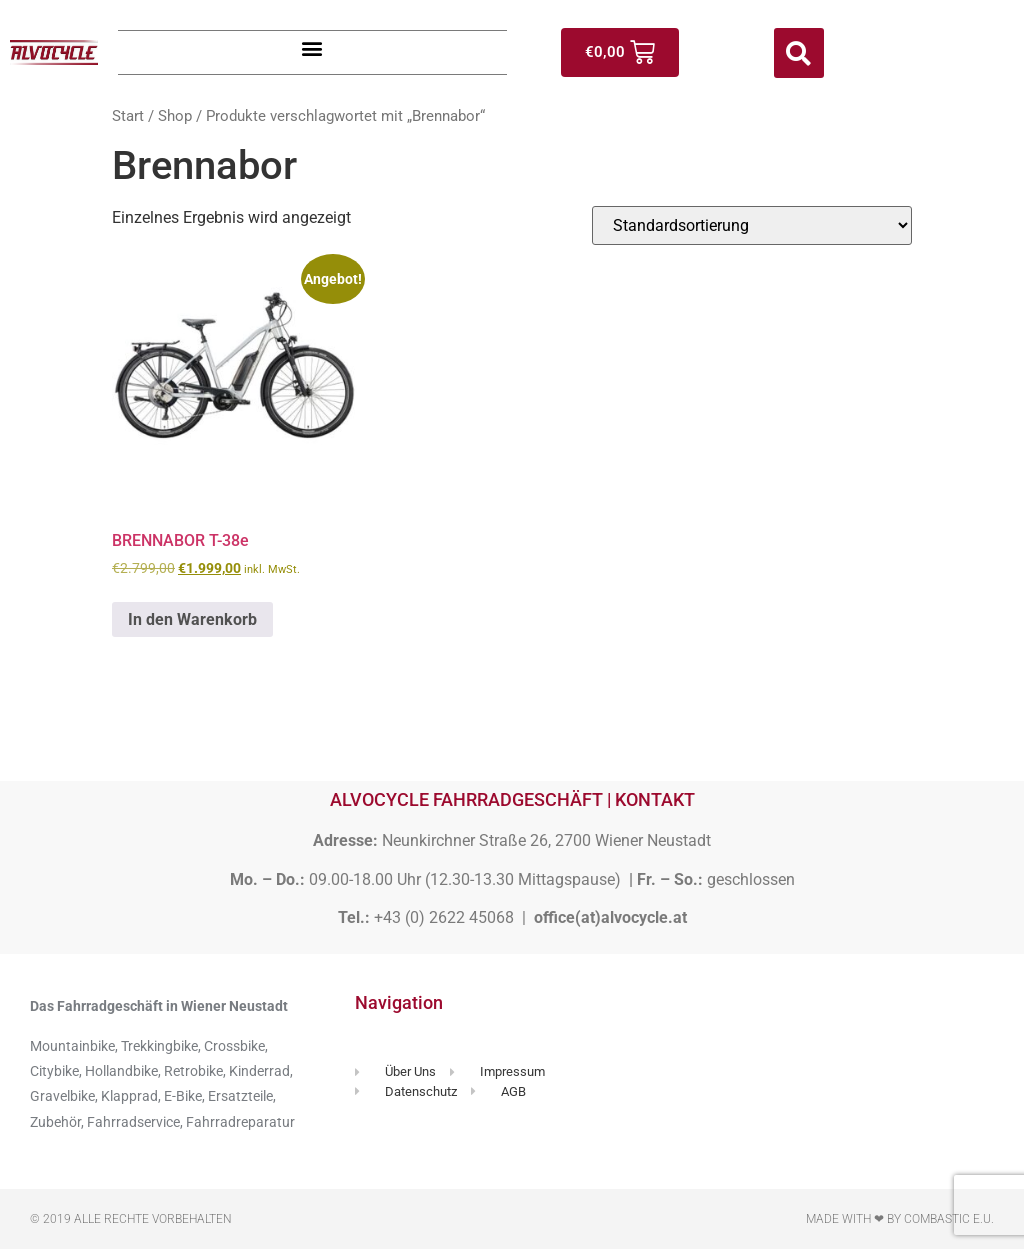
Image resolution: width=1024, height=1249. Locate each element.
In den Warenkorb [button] (192, 619)
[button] (312, 47)
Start (128, 116)
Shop (175, 116)
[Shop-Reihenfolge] (752, 225)
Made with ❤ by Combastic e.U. (900, 1219)
